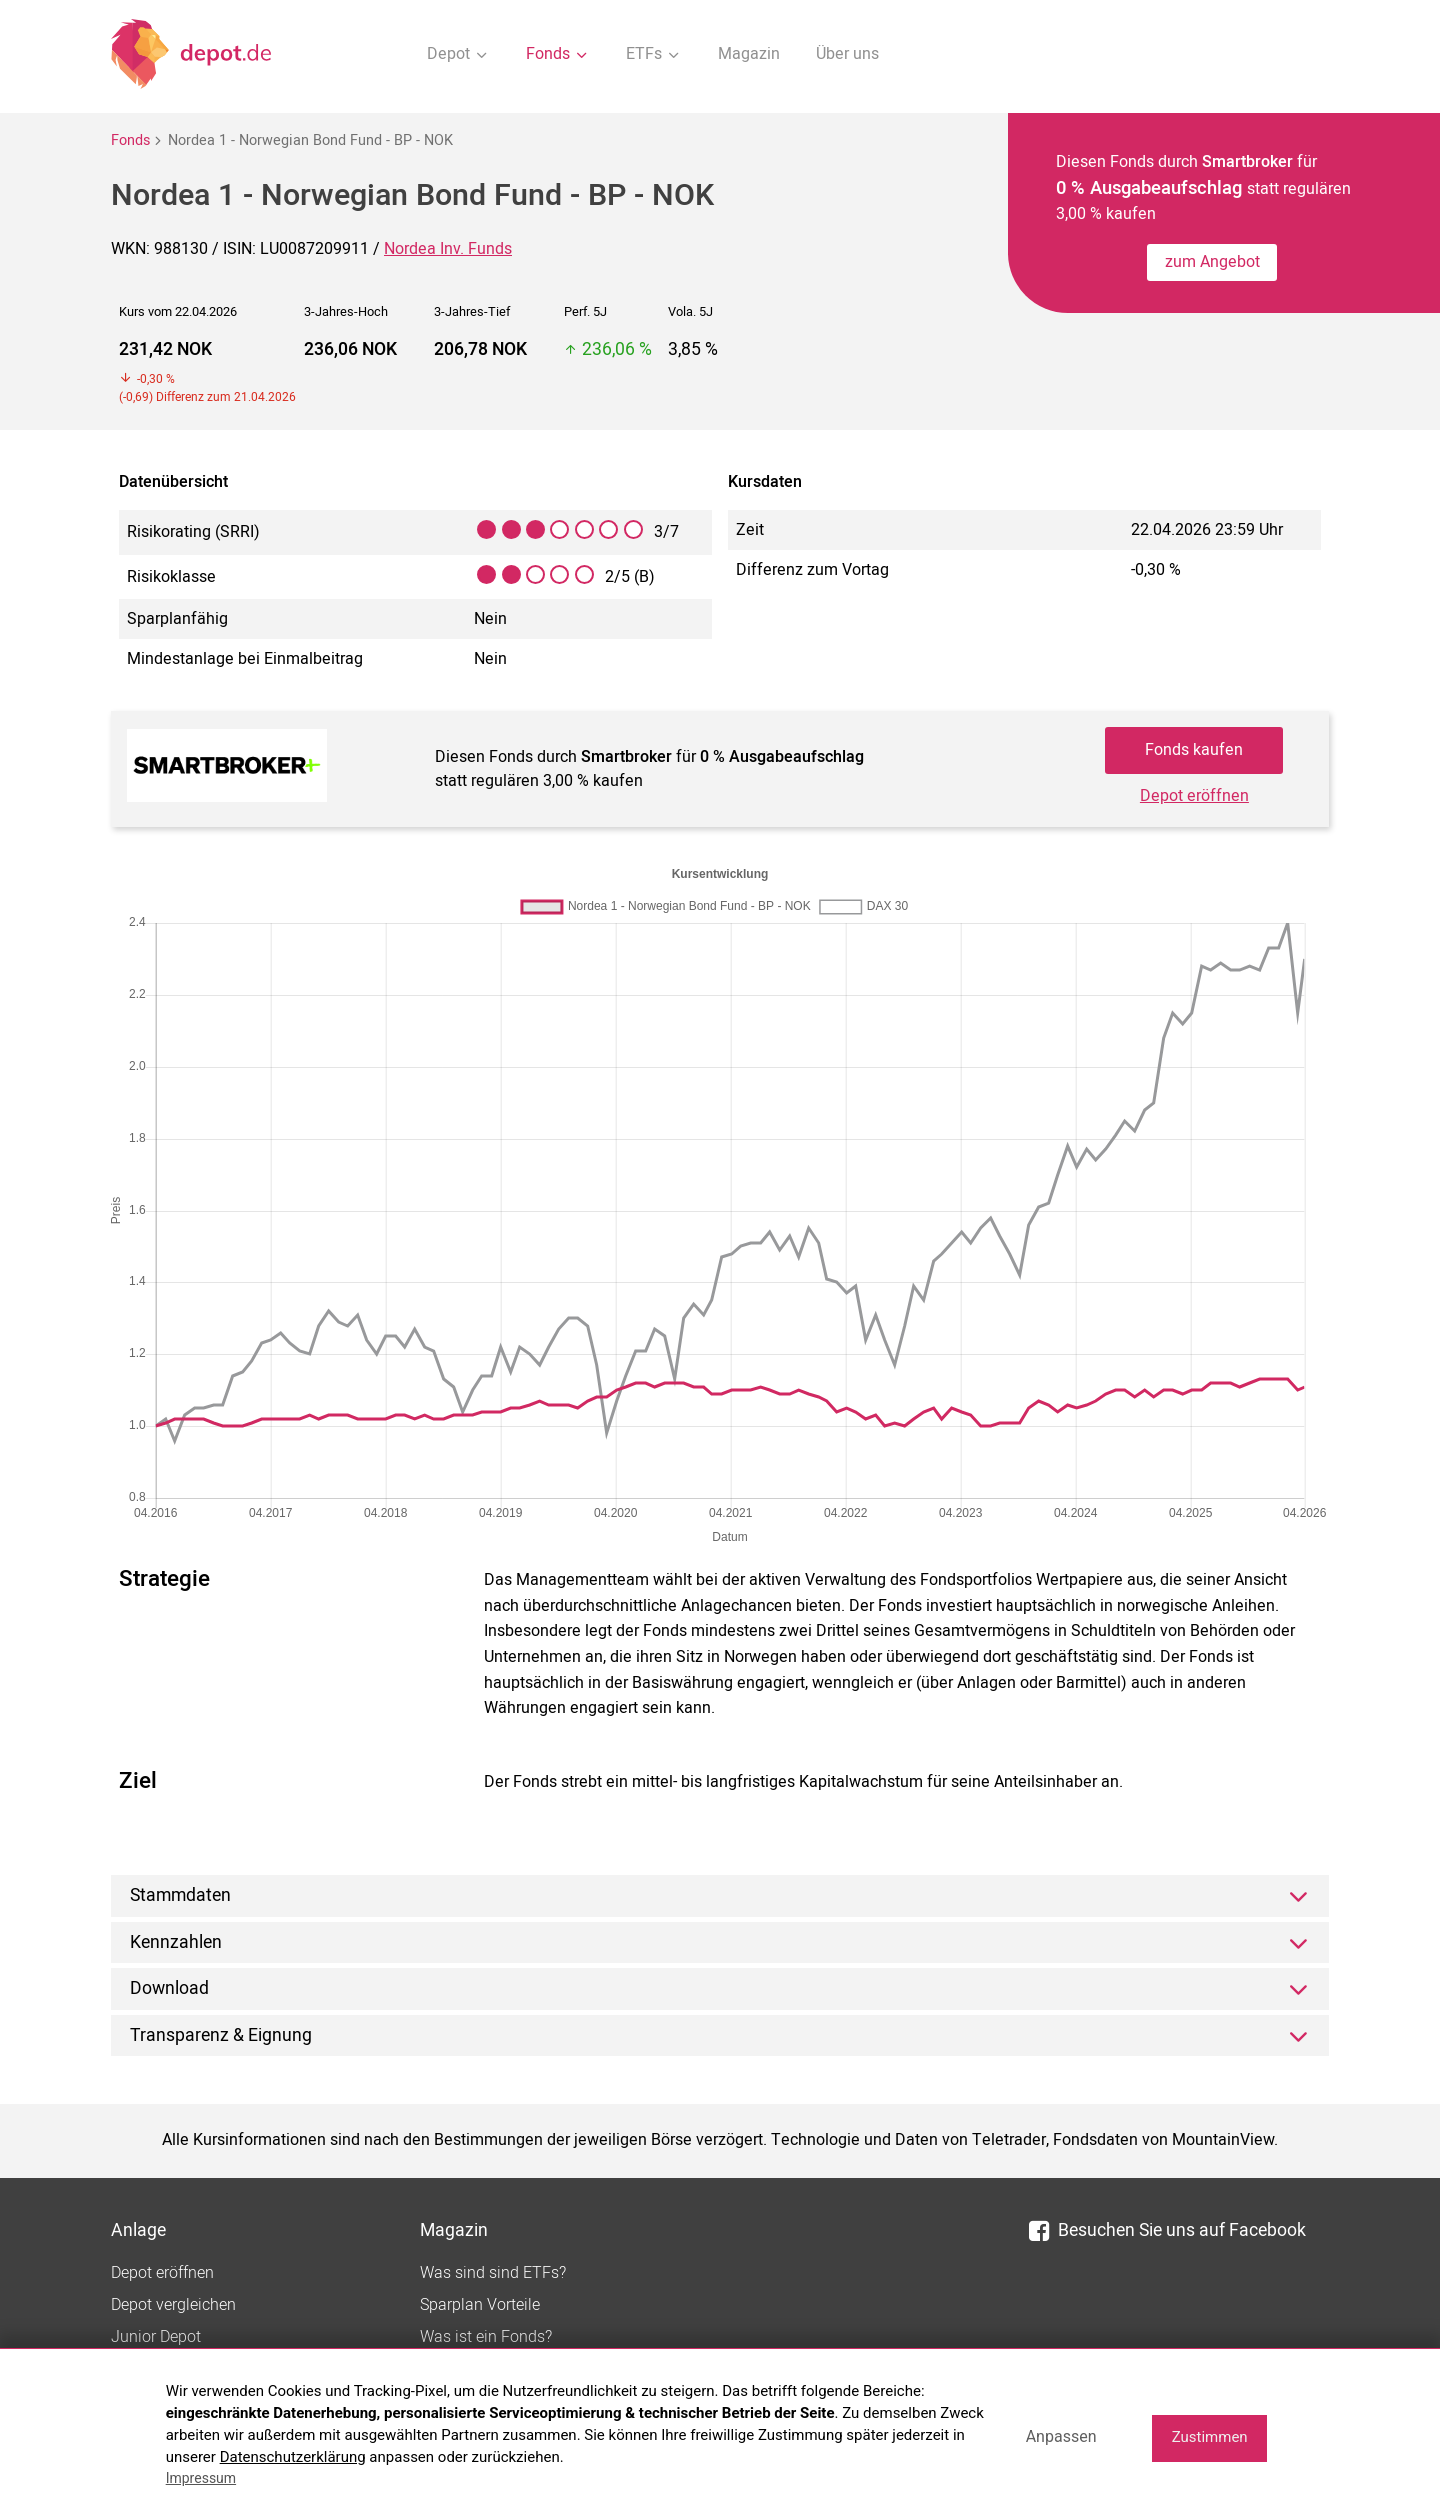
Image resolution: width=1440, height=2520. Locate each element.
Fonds (130, 140)
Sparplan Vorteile (480, 2305)
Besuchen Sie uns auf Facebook (1167, 2230)
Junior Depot (156, 2337)
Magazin (749, 54)
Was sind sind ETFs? (493, 2273)
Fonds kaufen (1194, 750)
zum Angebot (1212, 262)
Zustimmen (1210, 2437)
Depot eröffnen (1194, 796)
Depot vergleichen (173, 2305)
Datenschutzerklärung (293, 2457)
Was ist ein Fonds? (486, 2337)
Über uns (847, 54)
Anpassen (1061, 2436)
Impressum (201, 2478)
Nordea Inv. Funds (448, 249)
